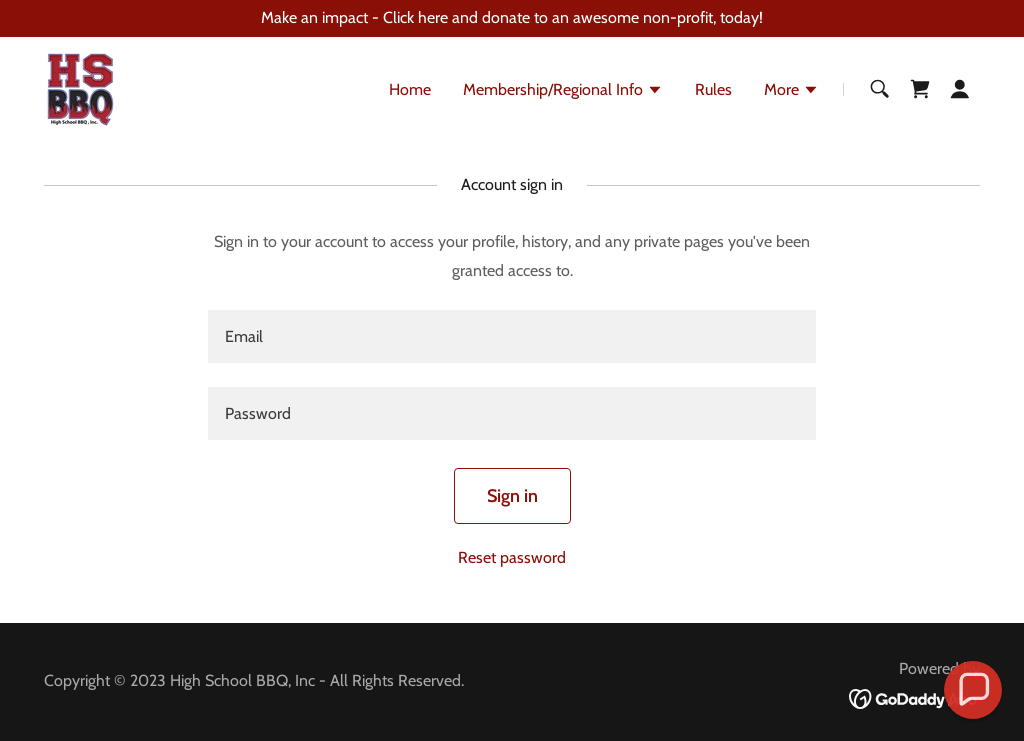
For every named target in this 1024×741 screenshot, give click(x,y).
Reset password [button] (512, 557)
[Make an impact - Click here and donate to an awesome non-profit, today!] (512, 18)
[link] (80, 87)
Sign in (512, 496)
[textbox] (512, 336)
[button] (563, 92)
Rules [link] (713, 89)
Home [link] (410, 89)
